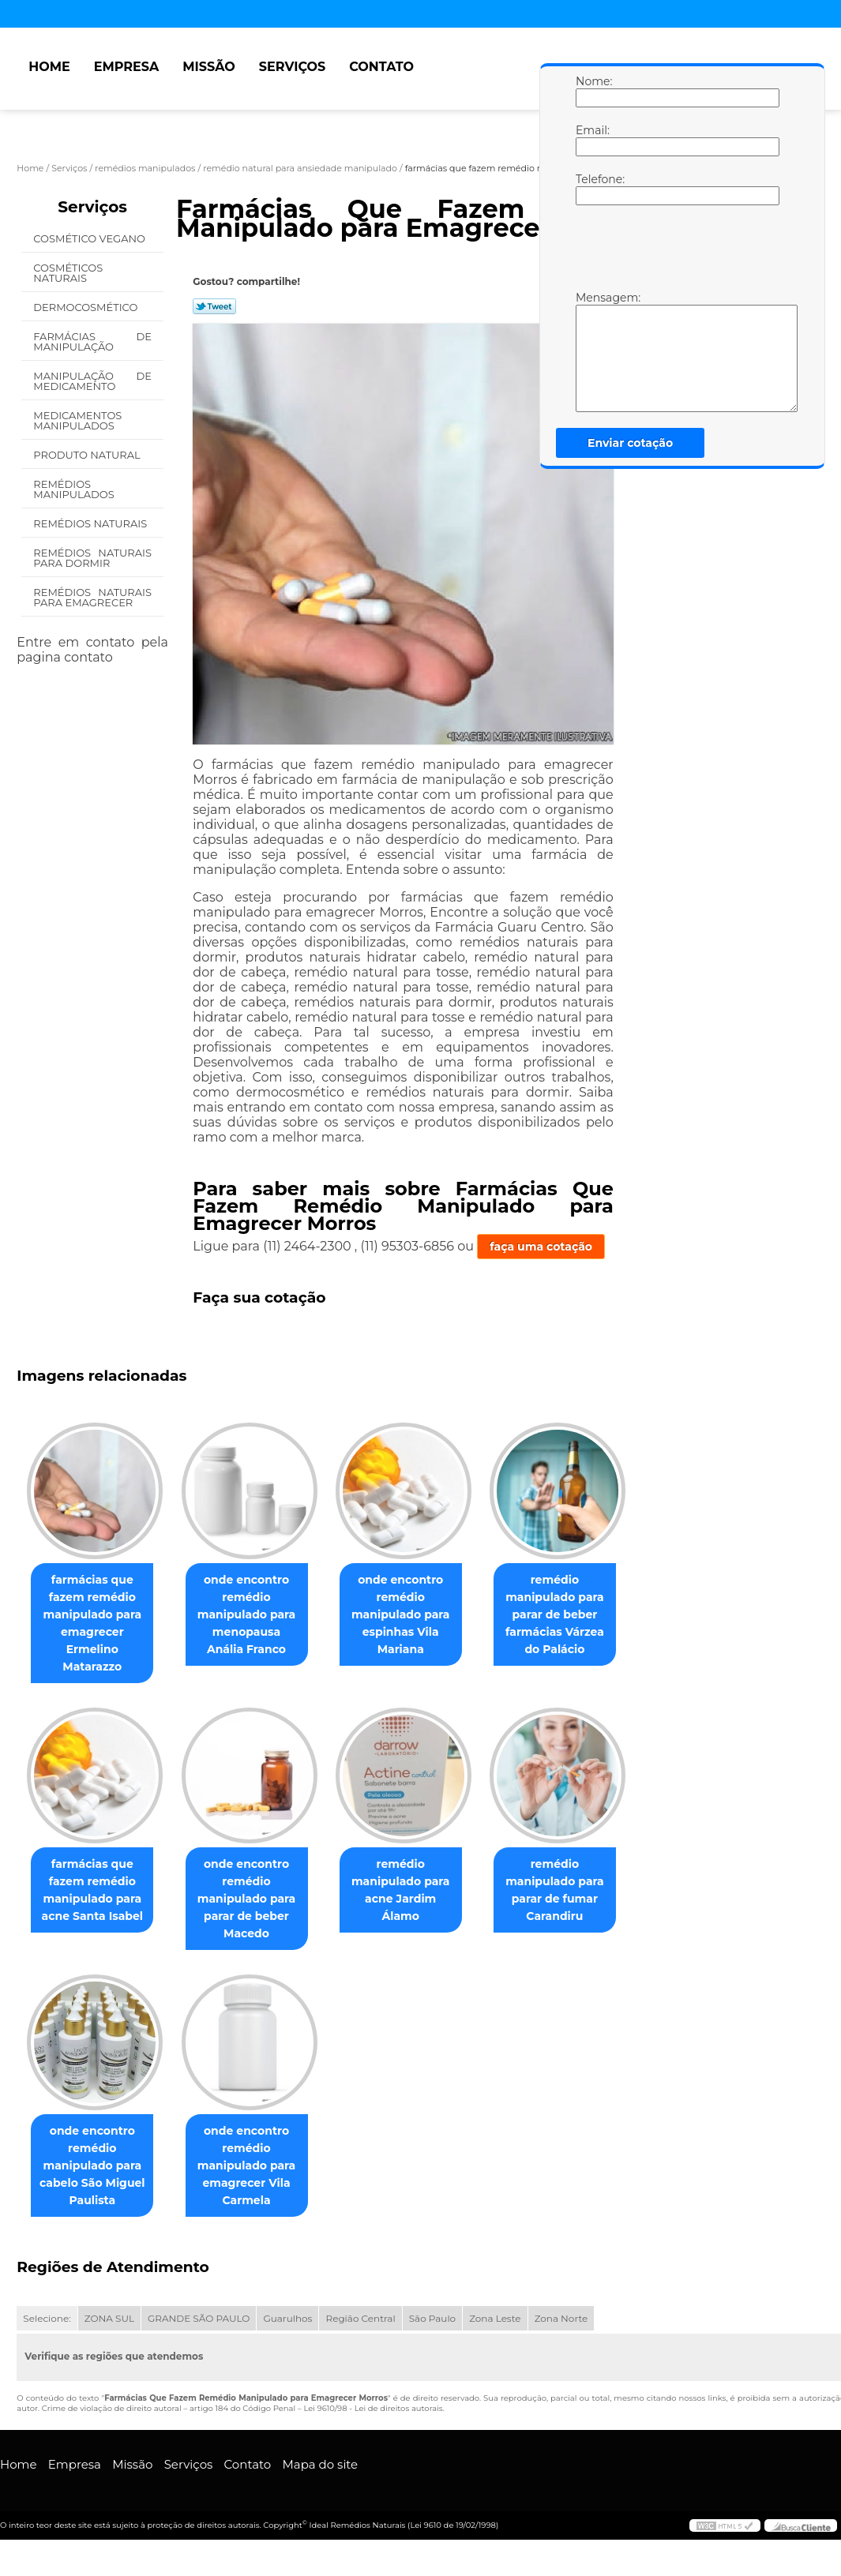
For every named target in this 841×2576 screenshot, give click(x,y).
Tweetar (214, 306)
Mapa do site (320, 2465)
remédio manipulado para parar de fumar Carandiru (577, 1891)
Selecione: (46, 2320)
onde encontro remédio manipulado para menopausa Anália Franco (256, 1614)
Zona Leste (494, 2320)
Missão (208, 66)
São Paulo (432, 2320)
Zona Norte (561, 2320)
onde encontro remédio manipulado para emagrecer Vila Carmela (256, 2167)
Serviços (292, 66)
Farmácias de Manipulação (92, 341)
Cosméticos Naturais (68, 272)
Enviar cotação (630, 443)
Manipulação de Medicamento (92, 380)
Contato (381, 66)
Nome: (591, 90)
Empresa (127, 66)
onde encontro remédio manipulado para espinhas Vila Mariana (416, 1614)
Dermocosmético (86, 307)
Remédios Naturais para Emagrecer (92, 597)
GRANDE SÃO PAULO (199, 2320)
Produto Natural (88, 454)
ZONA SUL (109, 2320)
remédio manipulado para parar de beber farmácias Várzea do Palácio (577, 1614)
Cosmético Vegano (90, 238)
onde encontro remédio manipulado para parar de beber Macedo (256, 1899)
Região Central (360, 2320)
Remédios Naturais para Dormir (92, 557)
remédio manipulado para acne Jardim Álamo (416, 1882)
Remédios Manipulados (75, 489)
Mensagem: (591, 351)
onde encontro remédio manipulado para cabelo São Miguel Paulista (95, 2167)
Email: (591, 139)
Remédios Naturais (91, 523)
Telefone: (591, 188)
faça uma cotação (541, 1246)
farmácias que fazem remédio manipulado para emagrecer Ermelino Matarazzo (96, 1623)
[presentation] (676, 252)
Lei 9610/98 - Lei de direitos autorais (372, 2410)
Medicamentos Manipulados (77, 420)
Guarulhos (287, 2320)
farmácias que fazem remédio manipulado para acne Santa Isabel (96, 1891)
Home (48, 66)
